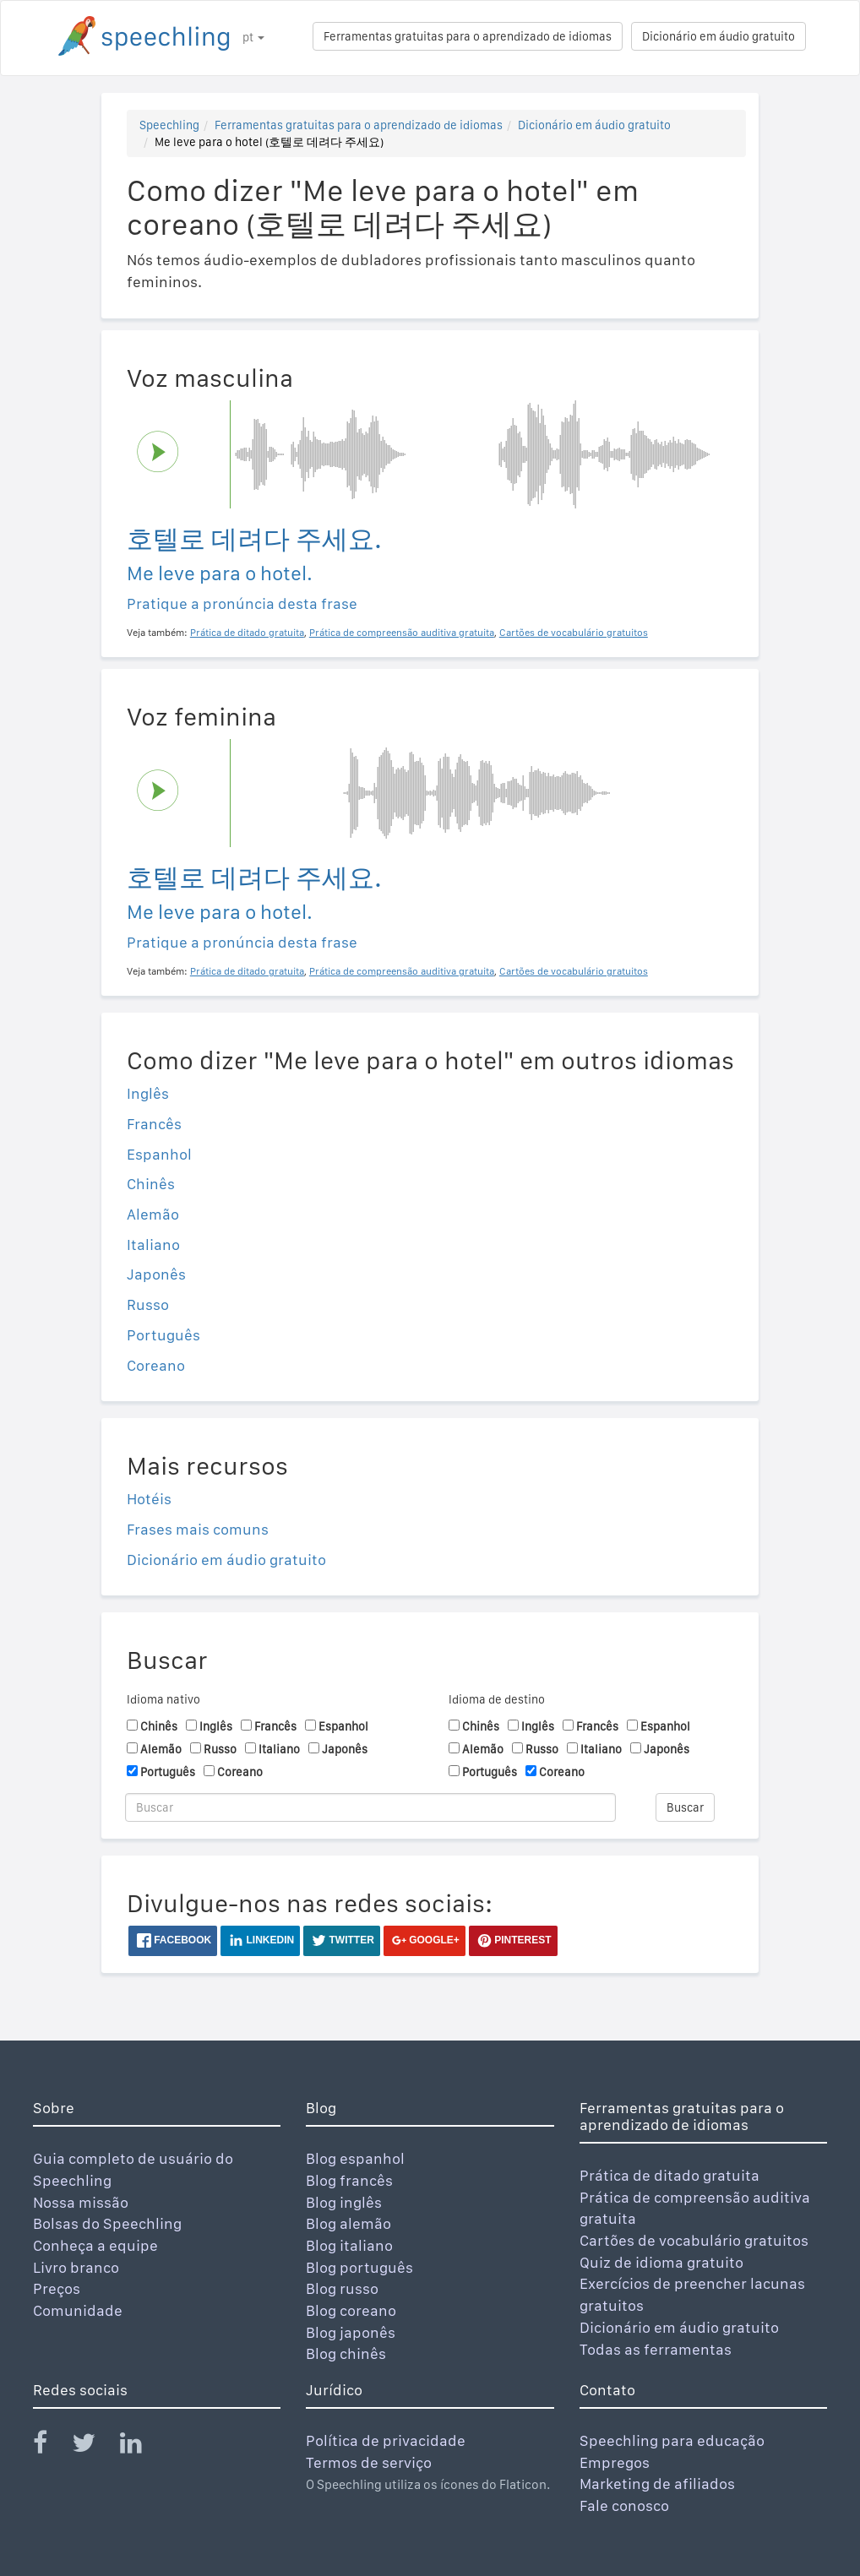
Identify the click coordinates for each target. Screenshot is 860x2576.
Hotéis (149, 1499)
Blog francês (349, 2180)
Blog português (359, 2267)
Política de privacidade (385, 2440)
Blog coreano (351, 2310)
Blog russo (342, 2288)
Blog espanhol (355, 2158)
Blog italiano (349, 2245)
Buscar (685, 1807)
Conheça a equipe (95, 2245)
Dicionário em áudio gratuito (718, 36)
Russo (148, 1304)
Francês (154, 1124)
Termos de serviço (369, 2462)
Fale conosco (624, 2505)
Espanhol (159, 1154)
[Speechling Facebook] (50, 2446)
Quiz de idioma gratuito (661, 2262)
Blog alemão (348, 2223)
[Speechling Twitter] (94, 2446)
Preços (56, 2288)
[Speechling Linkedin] (141, 2446)
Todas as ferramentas (656, 2349)
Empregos (615, 2462)
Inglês (148, 1093)
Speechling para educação (672, 2440)
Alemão (153, 1214)
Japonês (156, 1274)
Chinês (151, 1184)
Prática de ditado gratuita (669, 2175)
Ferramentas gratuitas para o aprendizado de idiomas (468, 36)
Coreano (156, 1365)
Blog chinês (346, 2353)
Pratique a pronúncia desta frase (242, 603)
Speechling (169, 125)
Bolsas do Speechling (107, 2223)
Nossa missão (80, 2202)
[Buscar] (370, 1807)
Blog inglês (344, 2202)
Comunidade (77, 2310)
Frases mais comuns (198, 1529)
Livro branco (76, 2267)
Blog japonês (350, 2332)
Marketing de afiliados (657, 2483)
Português (163, 1335)
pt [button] (253, 37)
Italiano (153, 1244)
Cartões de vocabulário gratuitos (694, 2240)
